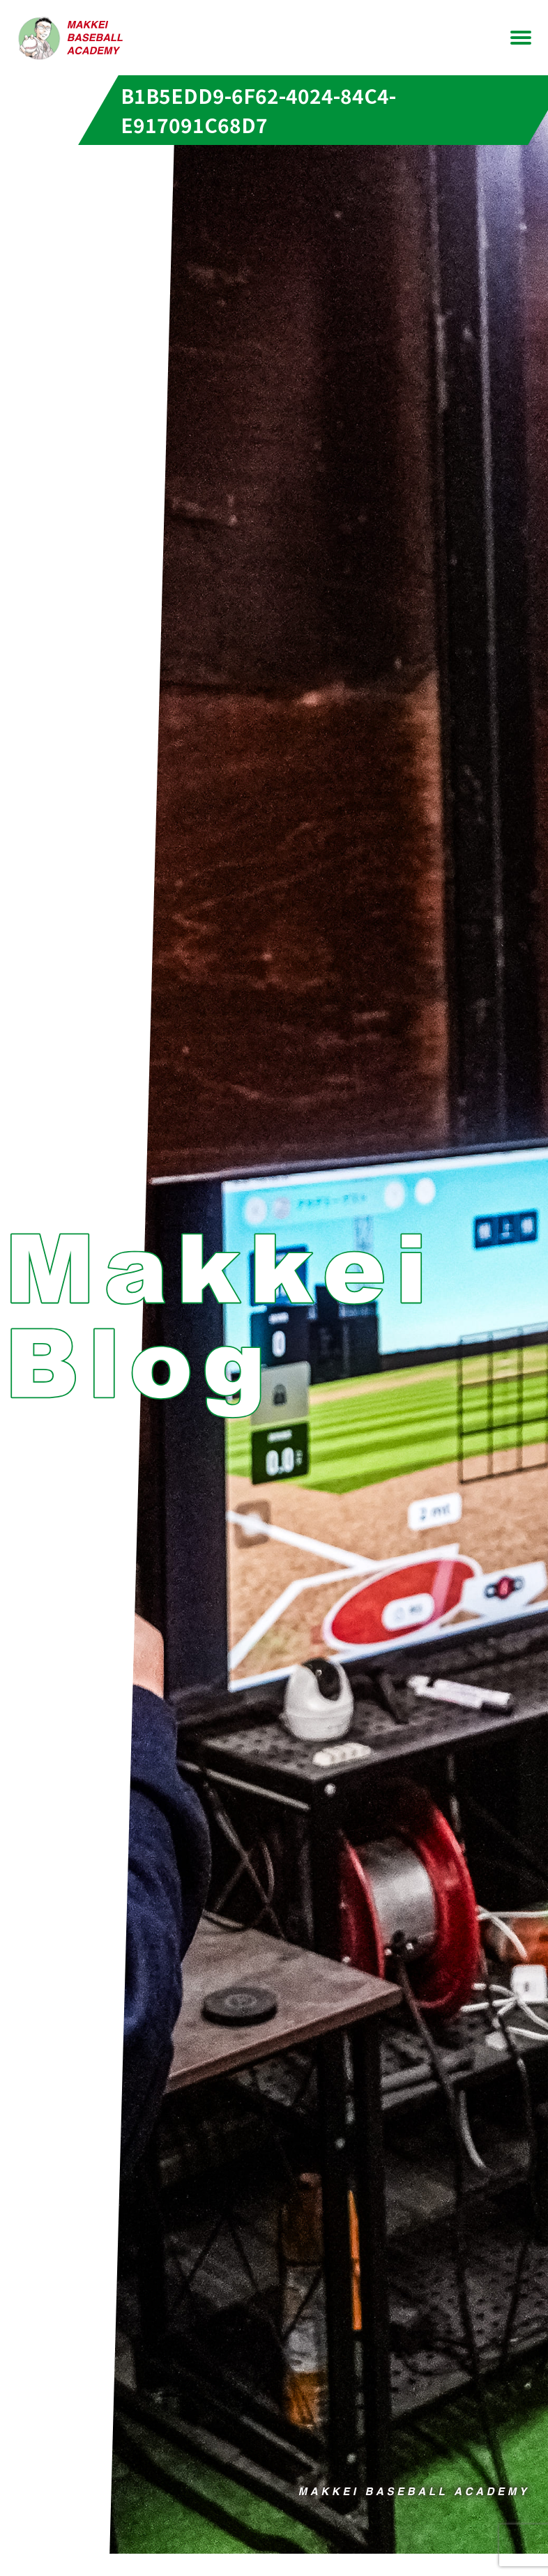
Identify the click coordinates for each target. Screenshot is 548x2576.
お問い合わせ (274, 55)
